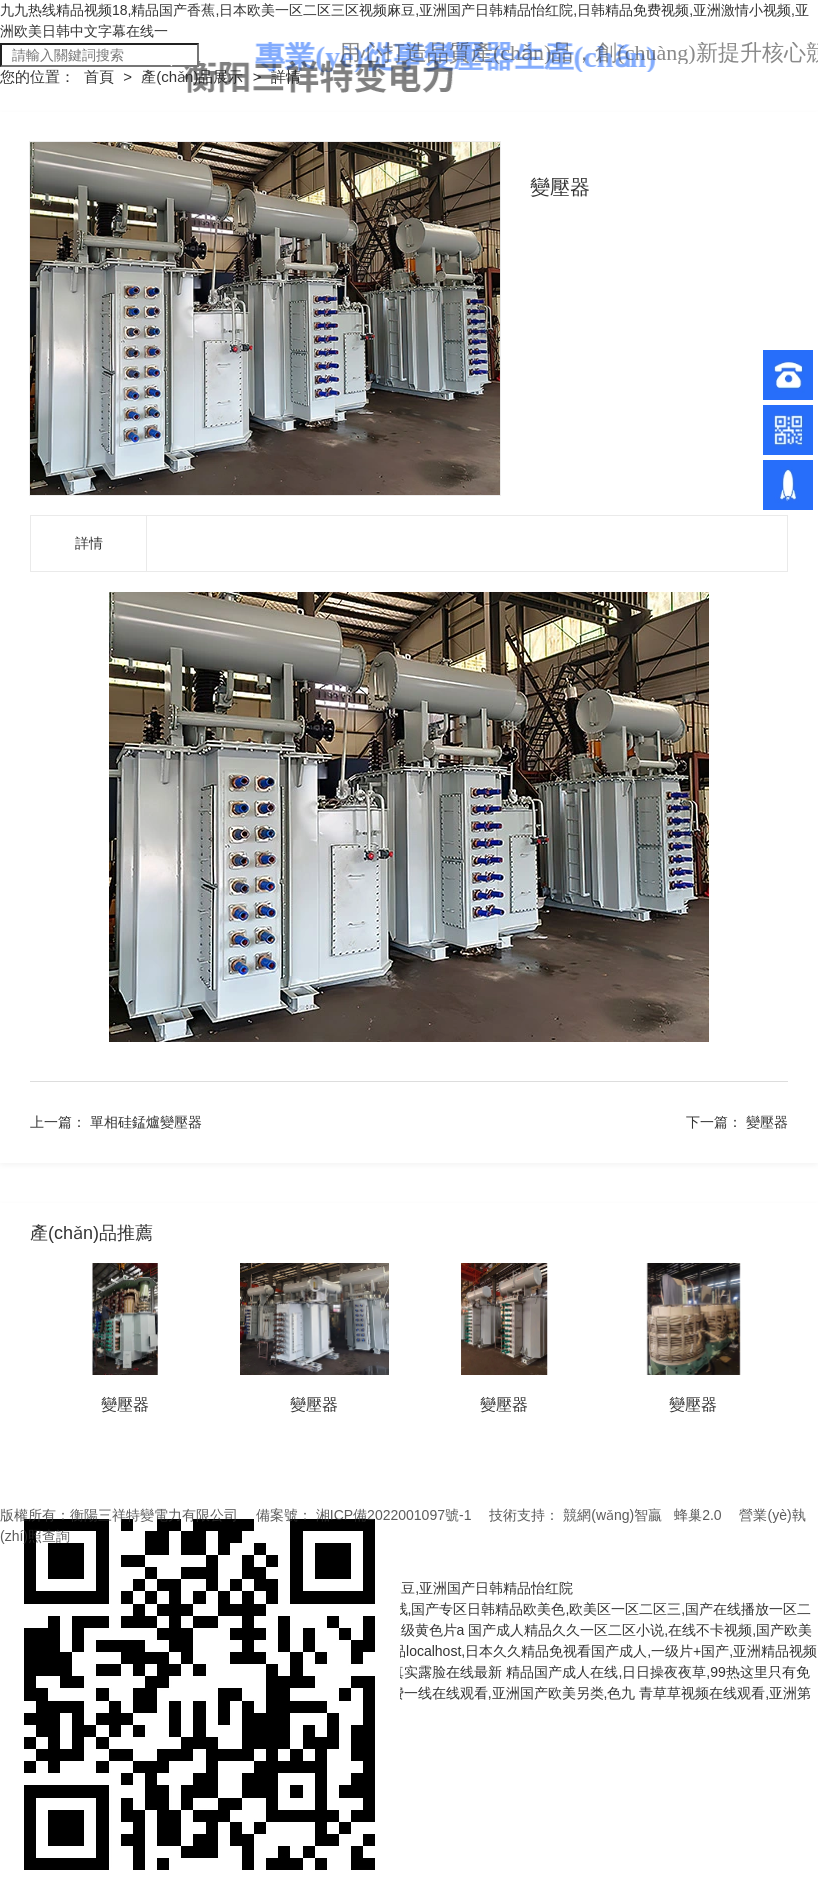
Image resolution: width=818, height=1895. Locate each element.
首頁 (101, 76)
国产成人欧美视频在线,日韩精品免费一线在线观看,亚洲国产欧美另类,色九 (406, 1693)
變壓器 (767, 1122)
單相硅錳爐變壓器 (146, 1122)
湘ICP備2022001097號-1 (394, 1515)
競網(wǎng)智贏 (612, 1515)
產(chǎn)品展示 (194, 76)
